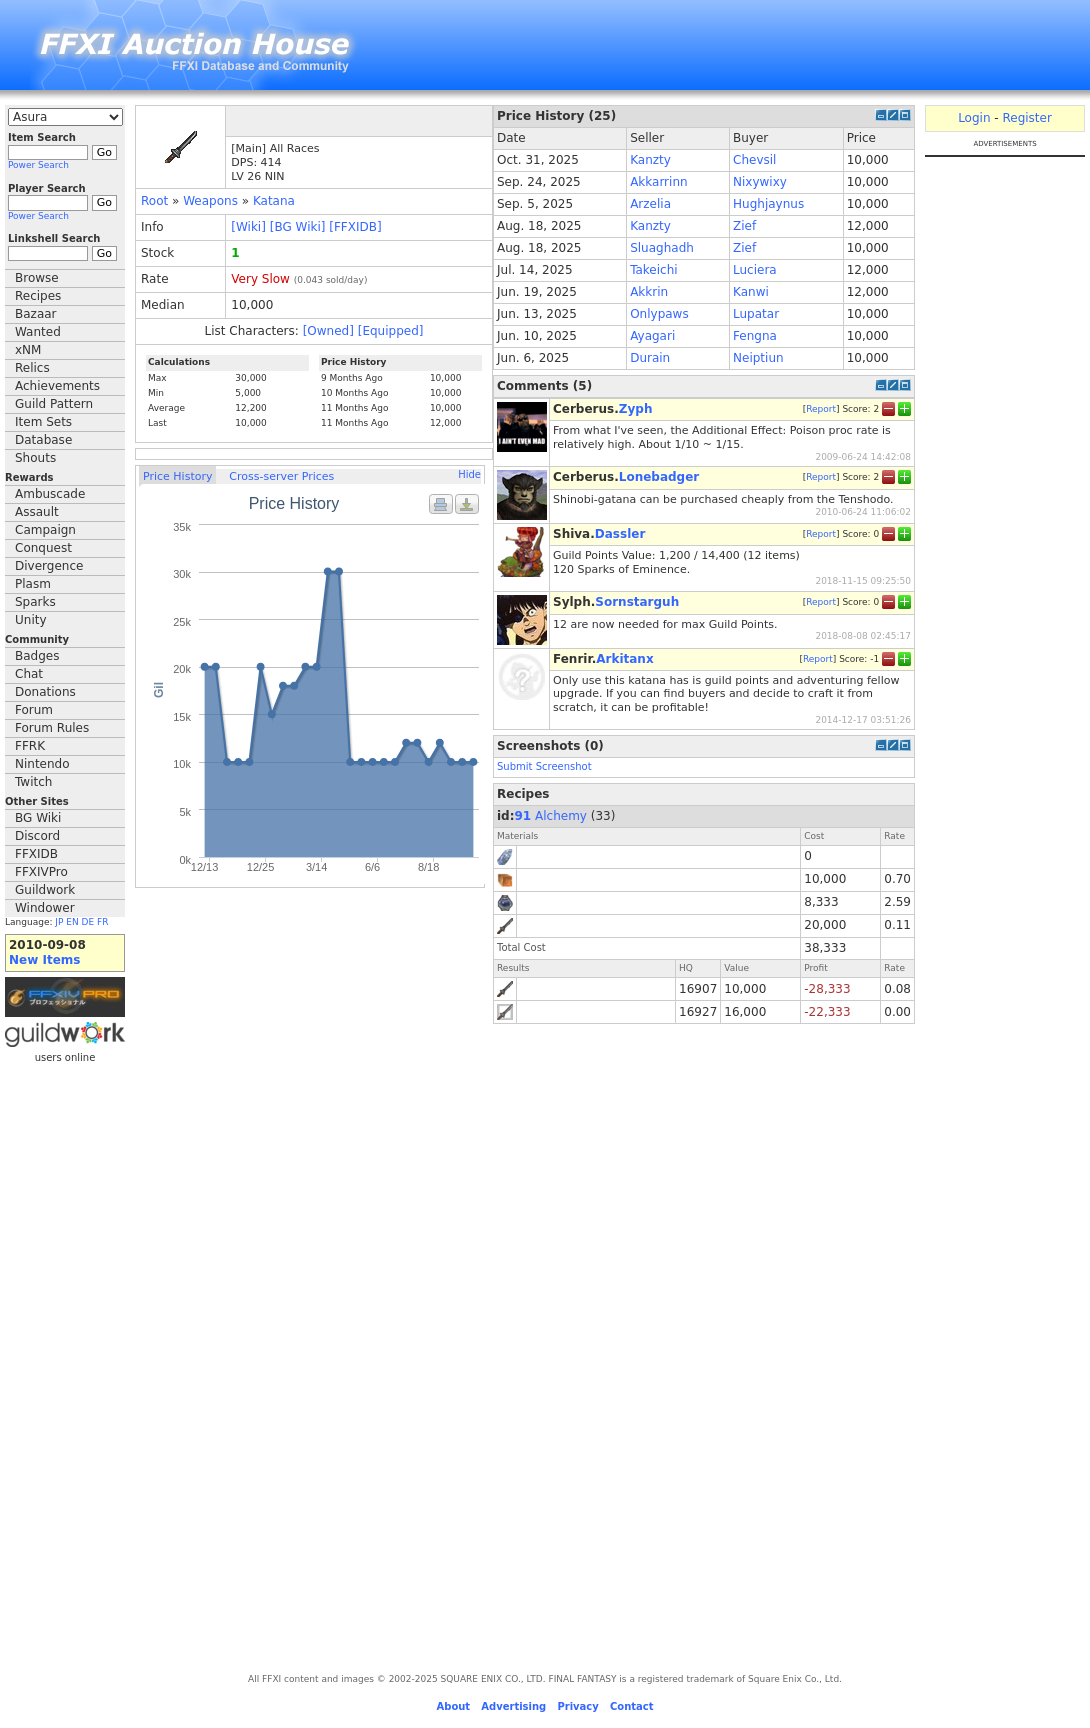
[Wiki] (248, 227)
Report (821, 409)
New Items (44, 960)
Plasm (33, 584)
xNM (28, 350)
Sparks (35, 602)
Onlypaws (659, 314)
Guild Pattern (54, 404)
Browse (37, 278)
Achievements (57, 386)
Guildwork (45, 890)
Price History (177, 476)
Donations (45, 692)
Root (154, 201)
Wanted (38, 332)
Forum (34, 710)
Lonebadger (659, 477)
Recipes (38, 296)
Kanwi (751, 292)
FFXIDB (36, 854)
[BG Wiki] (298, 227)
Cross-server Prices (281, 476)
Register (1026, 118)
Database (43, 440)
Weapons (210, 201)
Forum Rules (52, 728)
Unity (31, 620)
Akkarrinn (658, 182)
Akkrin (649, 292)
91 (523, 816)
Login (974, 118)
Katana (274, 201)
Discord (37, 836)
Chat (29, 674)
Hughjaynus (768, 204)
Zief (744, 226)
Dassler (620, 534)
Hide (469, 474)
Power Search (38, 165)
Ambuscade (50, 494)
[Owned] (328, 331)
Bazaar (36, 314)
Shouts (35, 458)
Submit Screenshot (544, 766)
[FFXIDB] (355, 227)
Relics (32, 368)
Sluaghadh (662, 248)
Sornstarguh (637, 602)
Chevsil (754, 160)
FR (102, 922)
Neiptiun (758, 358)
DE (88, 922)
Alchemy (561, 816)
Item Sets (43, 422)
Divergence (49, 566)
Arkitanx (624, 659)
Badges (37, 656)
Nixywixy (760, 182)
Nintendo (42, 764)
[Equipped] (391, 331)
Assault (37, 512)
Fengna (755, 336)
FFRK (30, 746)
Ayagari (652, 336)
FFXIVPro (41, 872)
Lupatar (756, 314)
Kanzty (650, 160)
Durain (650, 358)
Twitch (33, 782)
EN (72, 922)
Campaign (45, 530)
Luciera (755, 270)
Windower (45, 908)
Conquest (43, 548)
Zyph (636, 409)
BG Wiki (38, 818)
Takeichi (653, 270)
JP (59, 922)
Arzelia (650, 204)
